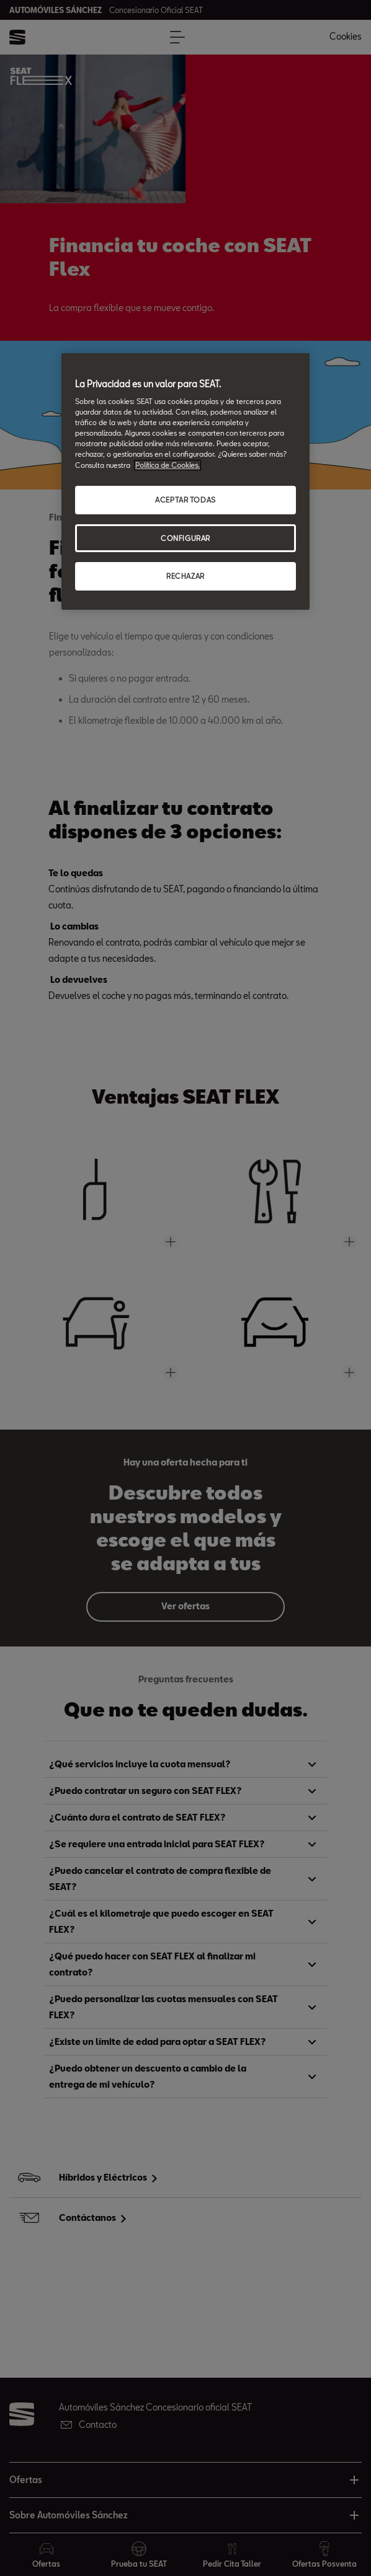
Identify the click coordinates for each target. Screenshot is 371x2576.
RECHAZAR (185, 576)
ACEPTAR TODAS (185, 500)
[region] (185, 481)
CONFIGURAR (185, 538)
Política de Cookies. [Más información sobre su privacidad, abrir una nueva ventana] (167, 465)
